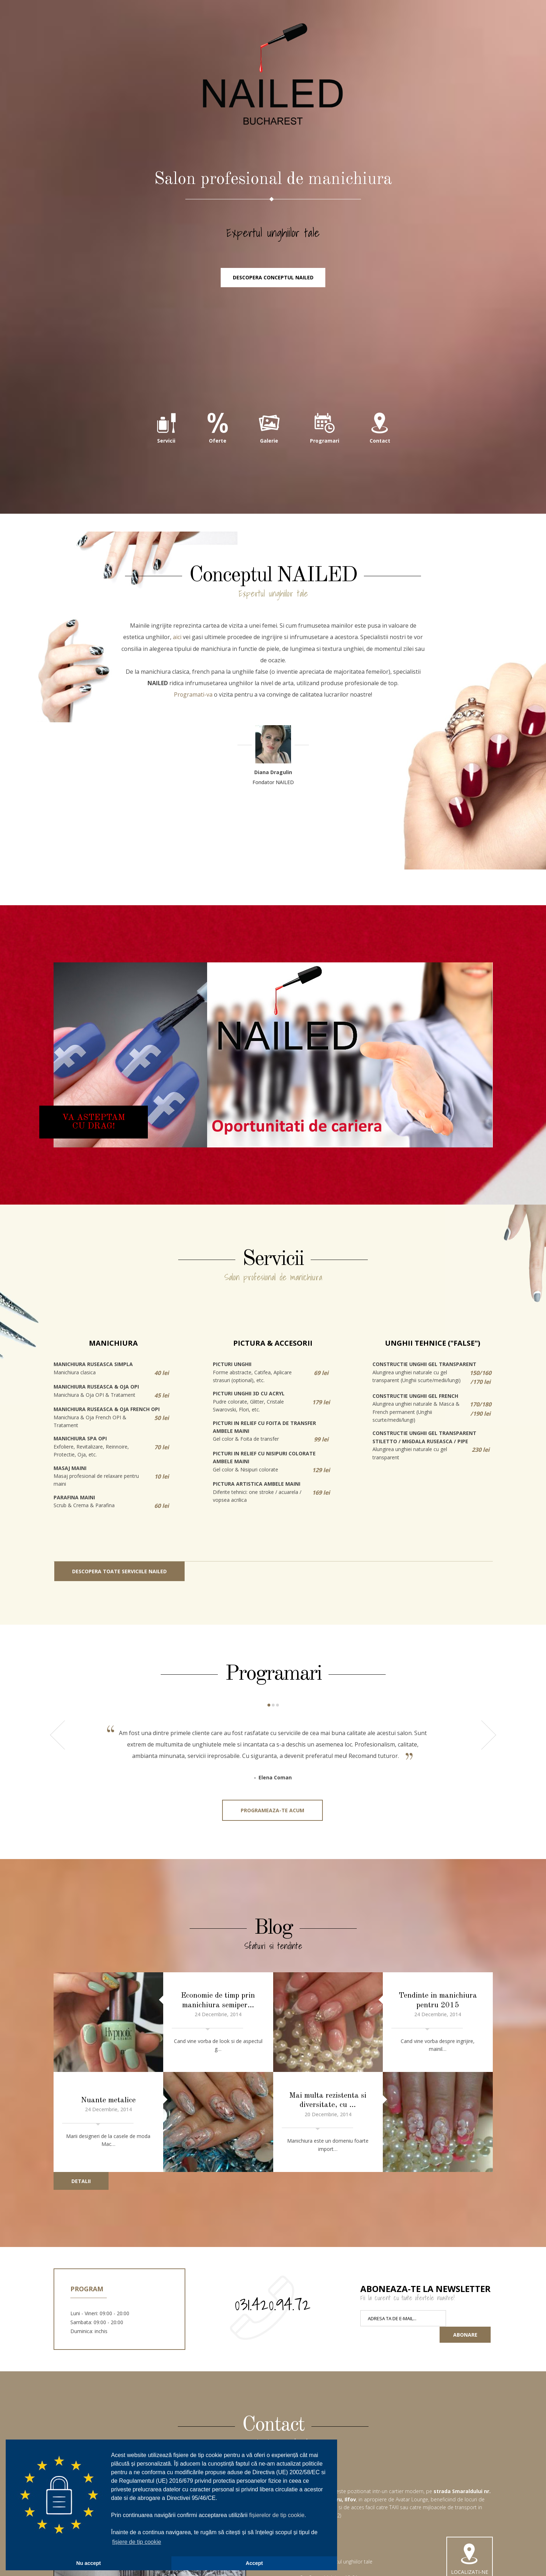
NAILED (273, 79)
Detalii (81, 2171)
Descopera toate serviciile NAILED (119, 1577)
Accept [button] (254, 2563)
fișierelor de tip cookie (277, 2515)
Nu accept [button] (88, 2563)
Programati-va (193, 700)
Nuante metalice (108, 2094)
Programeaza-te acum (272, 1816)
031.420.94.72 (272, 2294)
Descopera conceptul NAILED (273, 283)
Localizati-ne (469, 2550)
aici (177, 643)
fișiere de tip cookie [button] (136, 2542)
